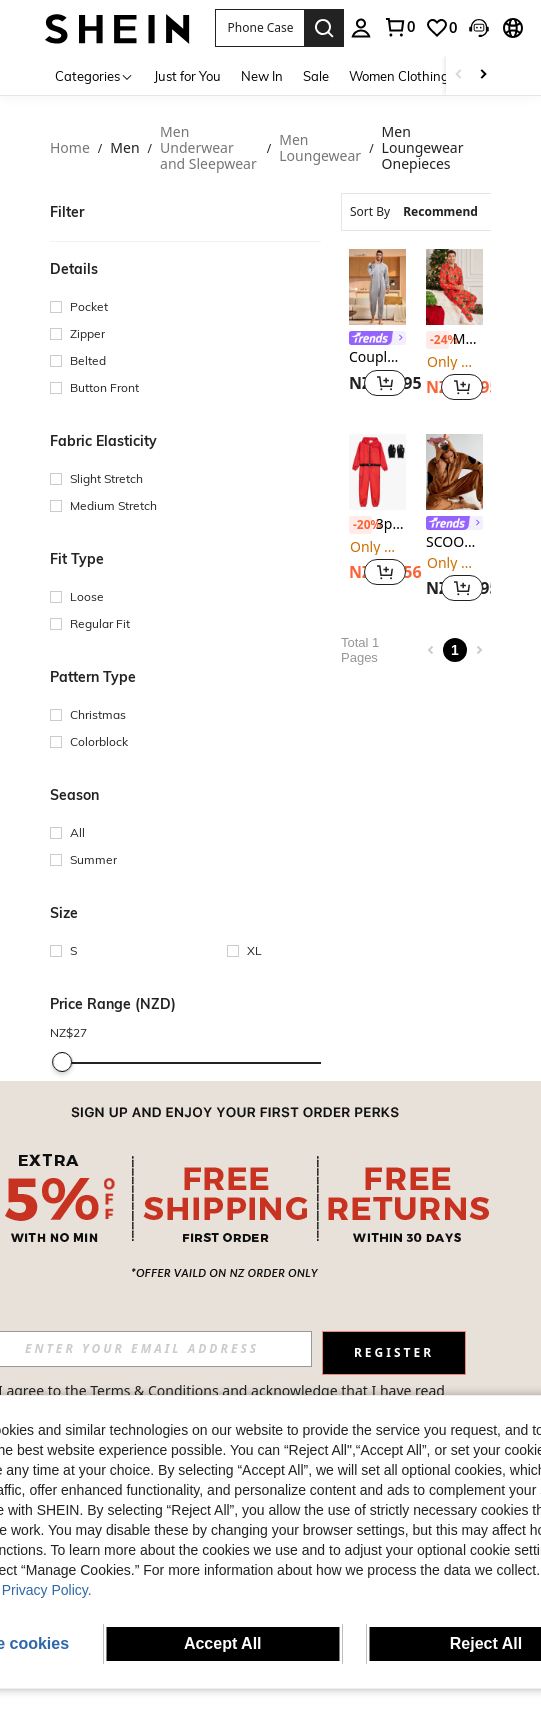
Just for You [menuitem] (187, 76)
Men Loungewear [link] (320, 148)
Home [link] (70, 148)
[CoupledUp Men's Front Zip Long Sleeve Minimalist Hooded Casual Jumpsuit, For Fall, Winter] (377, 287)
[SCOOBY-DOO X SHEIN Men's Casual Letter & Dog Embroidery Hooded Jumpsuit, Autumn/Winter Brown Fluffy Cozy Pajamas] (454, 472)
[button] (259, 28)
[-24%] (437, 340)
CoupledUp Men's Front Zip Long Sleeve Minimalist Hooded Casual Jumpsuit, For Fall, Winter (377, 357)
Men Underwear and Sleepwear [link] (208, 148)
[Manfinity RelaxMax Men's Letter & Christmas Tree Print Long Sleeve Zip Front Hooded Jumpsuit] (454, 287)
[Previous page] (431, 650)
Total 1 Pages (360, 650)
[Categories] (94, 75)
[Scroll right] (483, 75)
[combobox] (430, 212)
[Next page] (479, 650)
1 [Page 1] (455, 650)
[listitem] (377, 327)
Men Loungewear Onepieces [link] (423, 148)
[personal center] (361, 28)
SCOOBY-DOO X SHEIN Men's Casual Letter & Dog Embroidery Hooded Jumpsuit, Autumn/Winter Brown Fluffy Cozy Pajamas (454, 542)
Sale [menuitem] (316, 76)
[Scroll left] (459, 75)
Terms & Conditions (154, 1390)
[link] (399, 27)
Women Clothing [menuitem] (399, 76)
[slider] (62, 1062)
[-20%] (360, 525)
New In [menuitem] (262, 76)
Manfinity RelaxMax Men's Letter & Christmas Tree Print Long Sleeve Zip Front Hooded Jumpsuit (454, 340)
